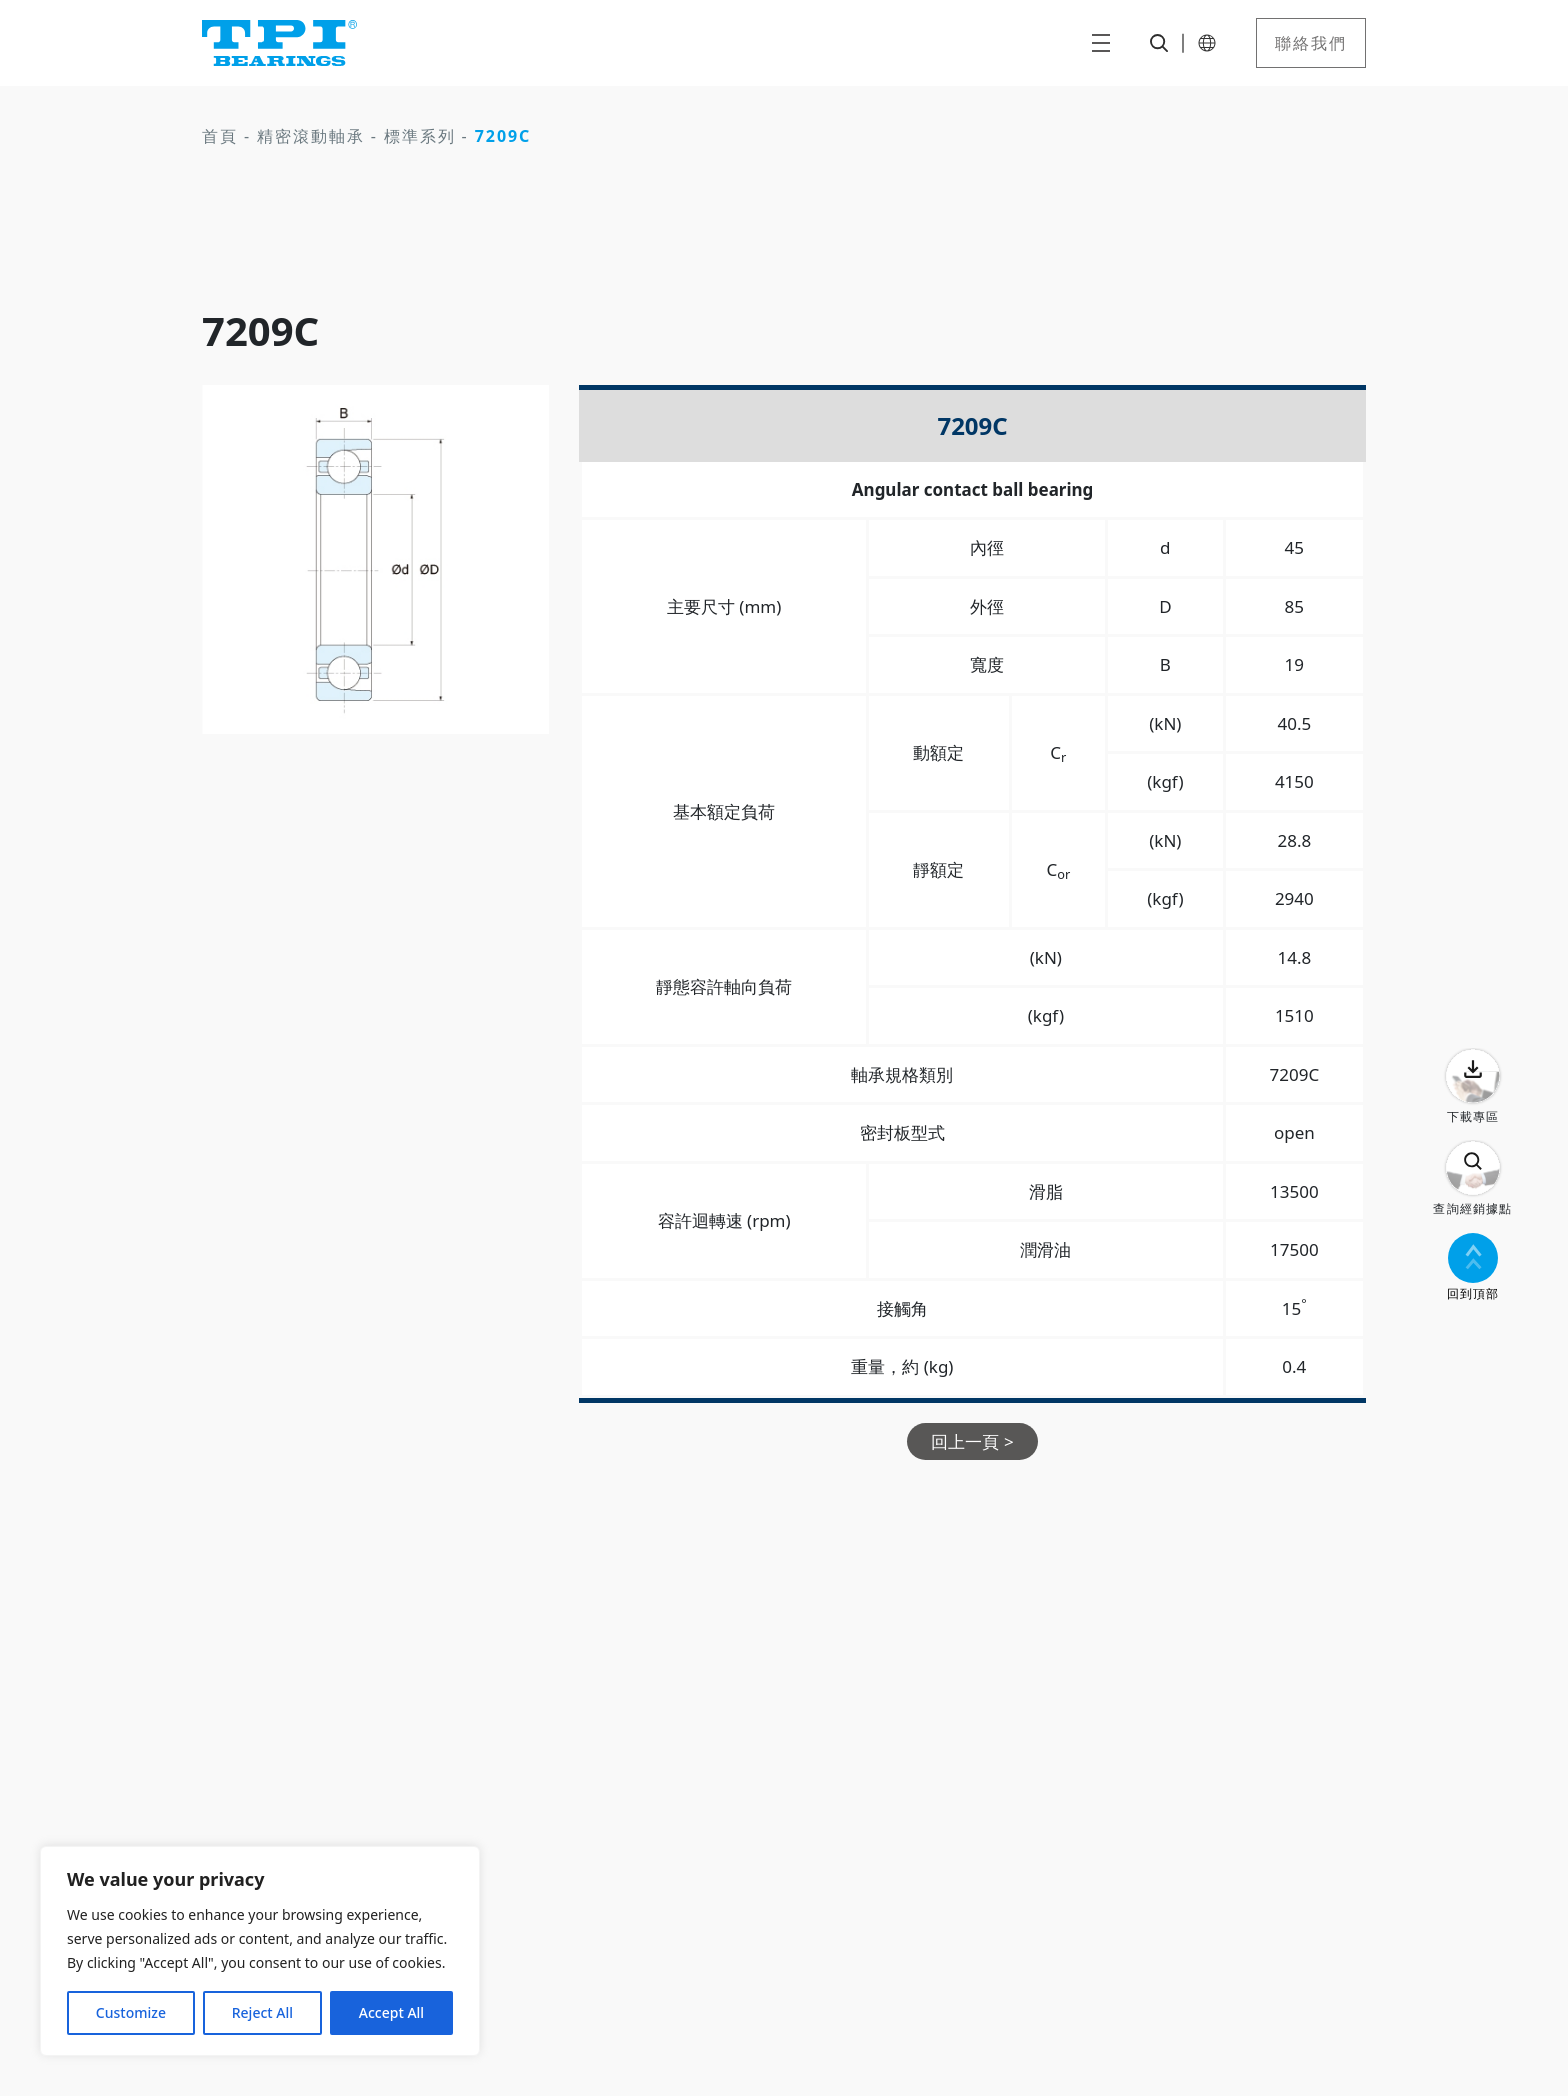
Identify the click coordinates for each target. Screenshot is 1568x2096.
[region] (260, 1951)
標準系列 (420, 136)
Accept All (391, 2012)
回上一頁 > (972, 1441)
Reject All (262, 2012)
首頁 (220, 136)
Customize (131, 2012)
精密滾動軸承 (311, 136)
